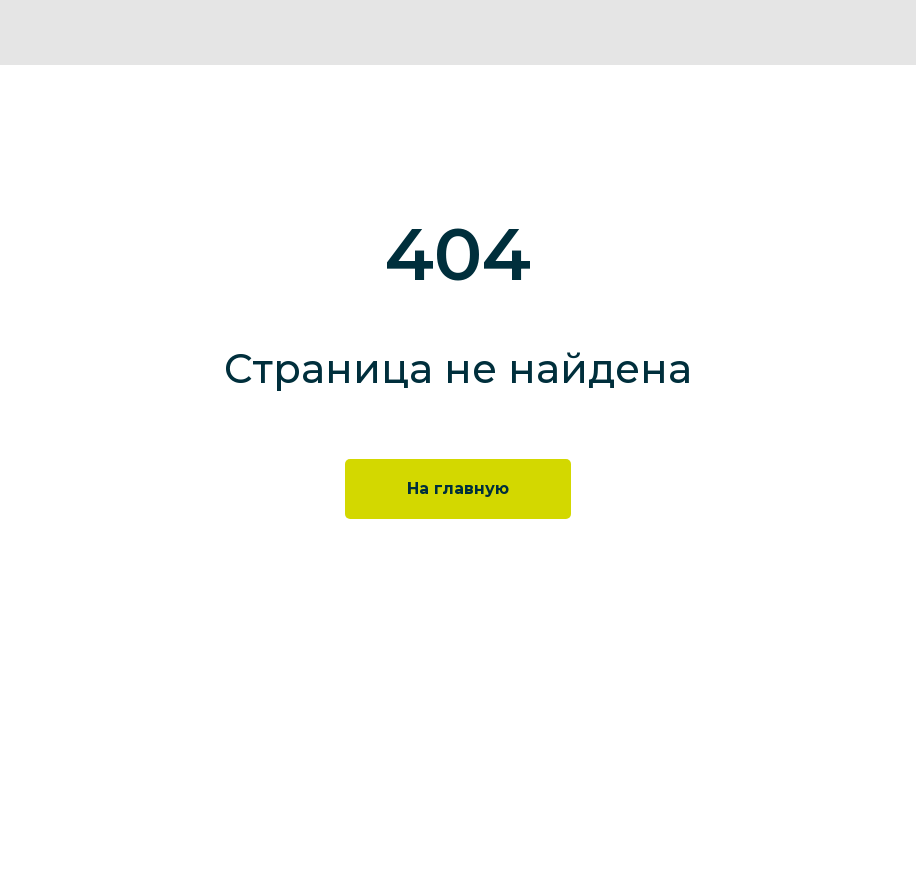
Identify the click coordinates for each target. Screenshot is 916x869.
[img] (884, 32)
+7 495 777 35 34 (380, 781)
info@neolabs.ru (380, 806)
